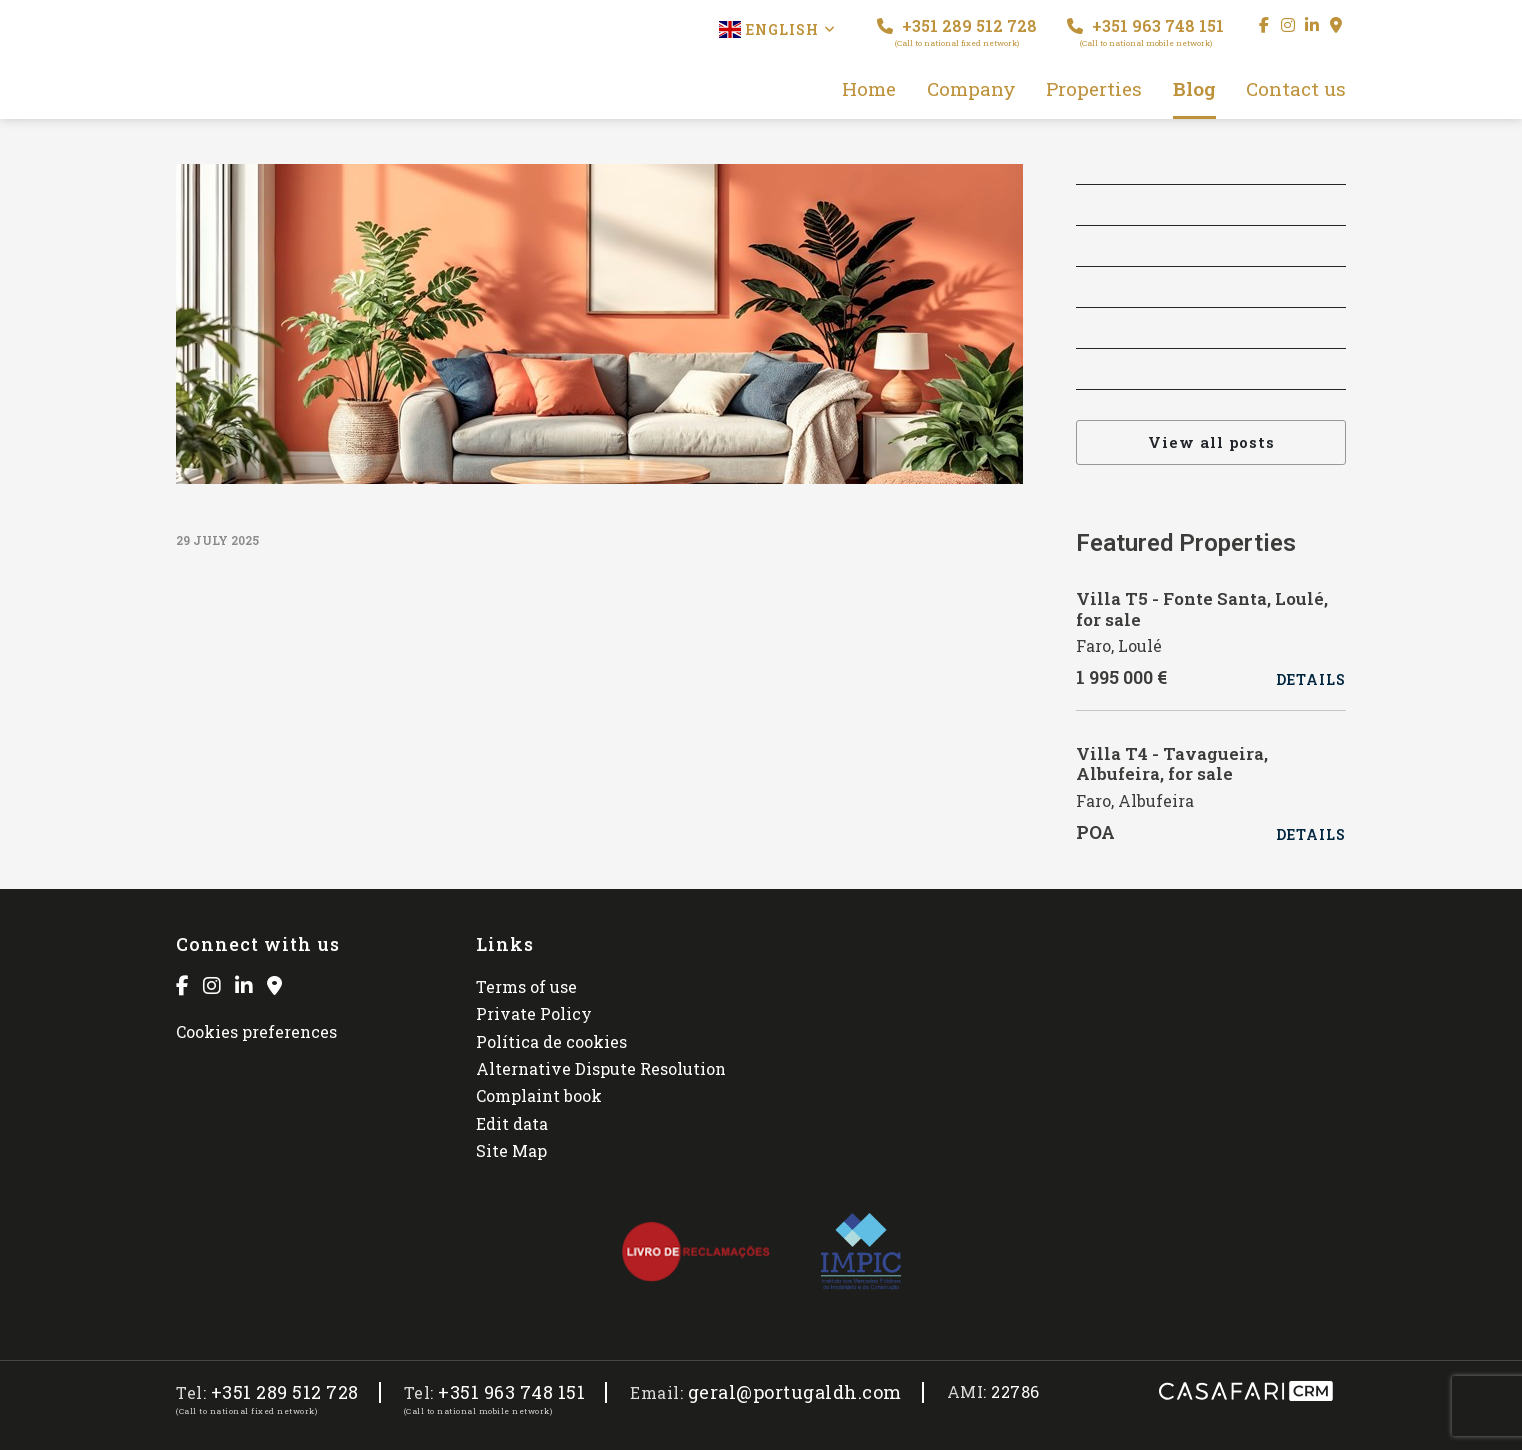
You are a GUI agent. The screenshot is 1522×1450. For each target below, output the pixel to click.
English (777, 29)
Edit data (512, 1123)
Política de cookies (551, 1041)
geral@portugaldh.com (795, 1392)
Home (869, 89)
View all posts (1211, 442)
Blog (1194, 89)
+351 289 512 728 (957, 31)
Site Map (511, 1150)
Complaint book (539, 1095)
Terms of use (526, 986)
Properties (1094, 89)
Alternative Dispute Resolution (601, 1068)
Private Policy (534, 1013)
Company (971, 89)
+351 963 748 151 (1145, 31)
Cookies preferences (256, 1031)
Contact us (1296, 89)
